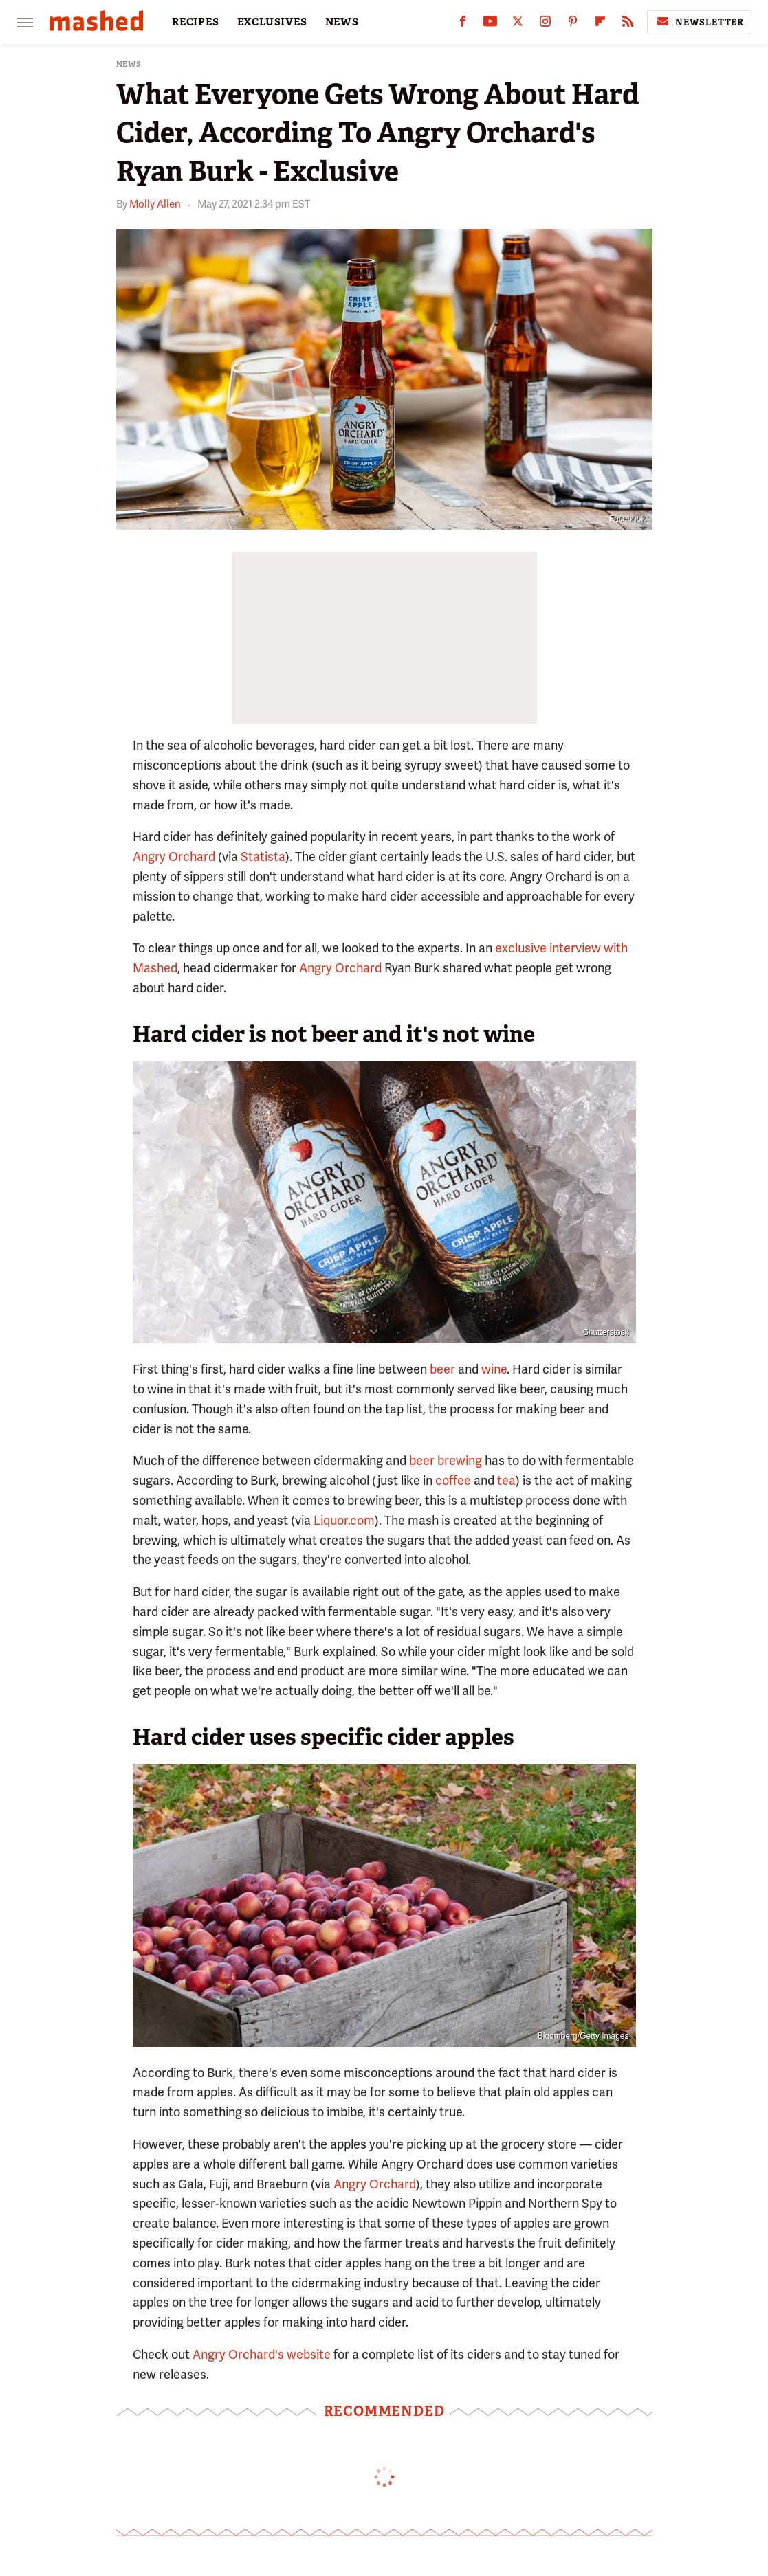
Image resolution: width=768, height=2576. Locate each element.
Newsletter (699, 22)
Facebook (627, 519)
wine (494, 1369)
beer (442, 1369)
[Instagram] (545, 24)
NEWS (342, 22)
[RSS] (627, 24)
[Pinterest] (572, 24)
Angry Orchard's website (262, 2354)
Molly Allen (155, 204)
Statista (263, 856)
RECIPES (195, 22)
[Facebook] (462, 24)
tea (506, 1480)
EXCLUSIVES (272, 22)
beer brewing (445, 1460)
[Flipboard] (600, 24)
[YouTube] (490, 24)
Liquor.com (344, 1520)
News (129, 64)
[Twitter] (517, 24)
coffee (453, 1480)
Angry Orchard (174, 856)
